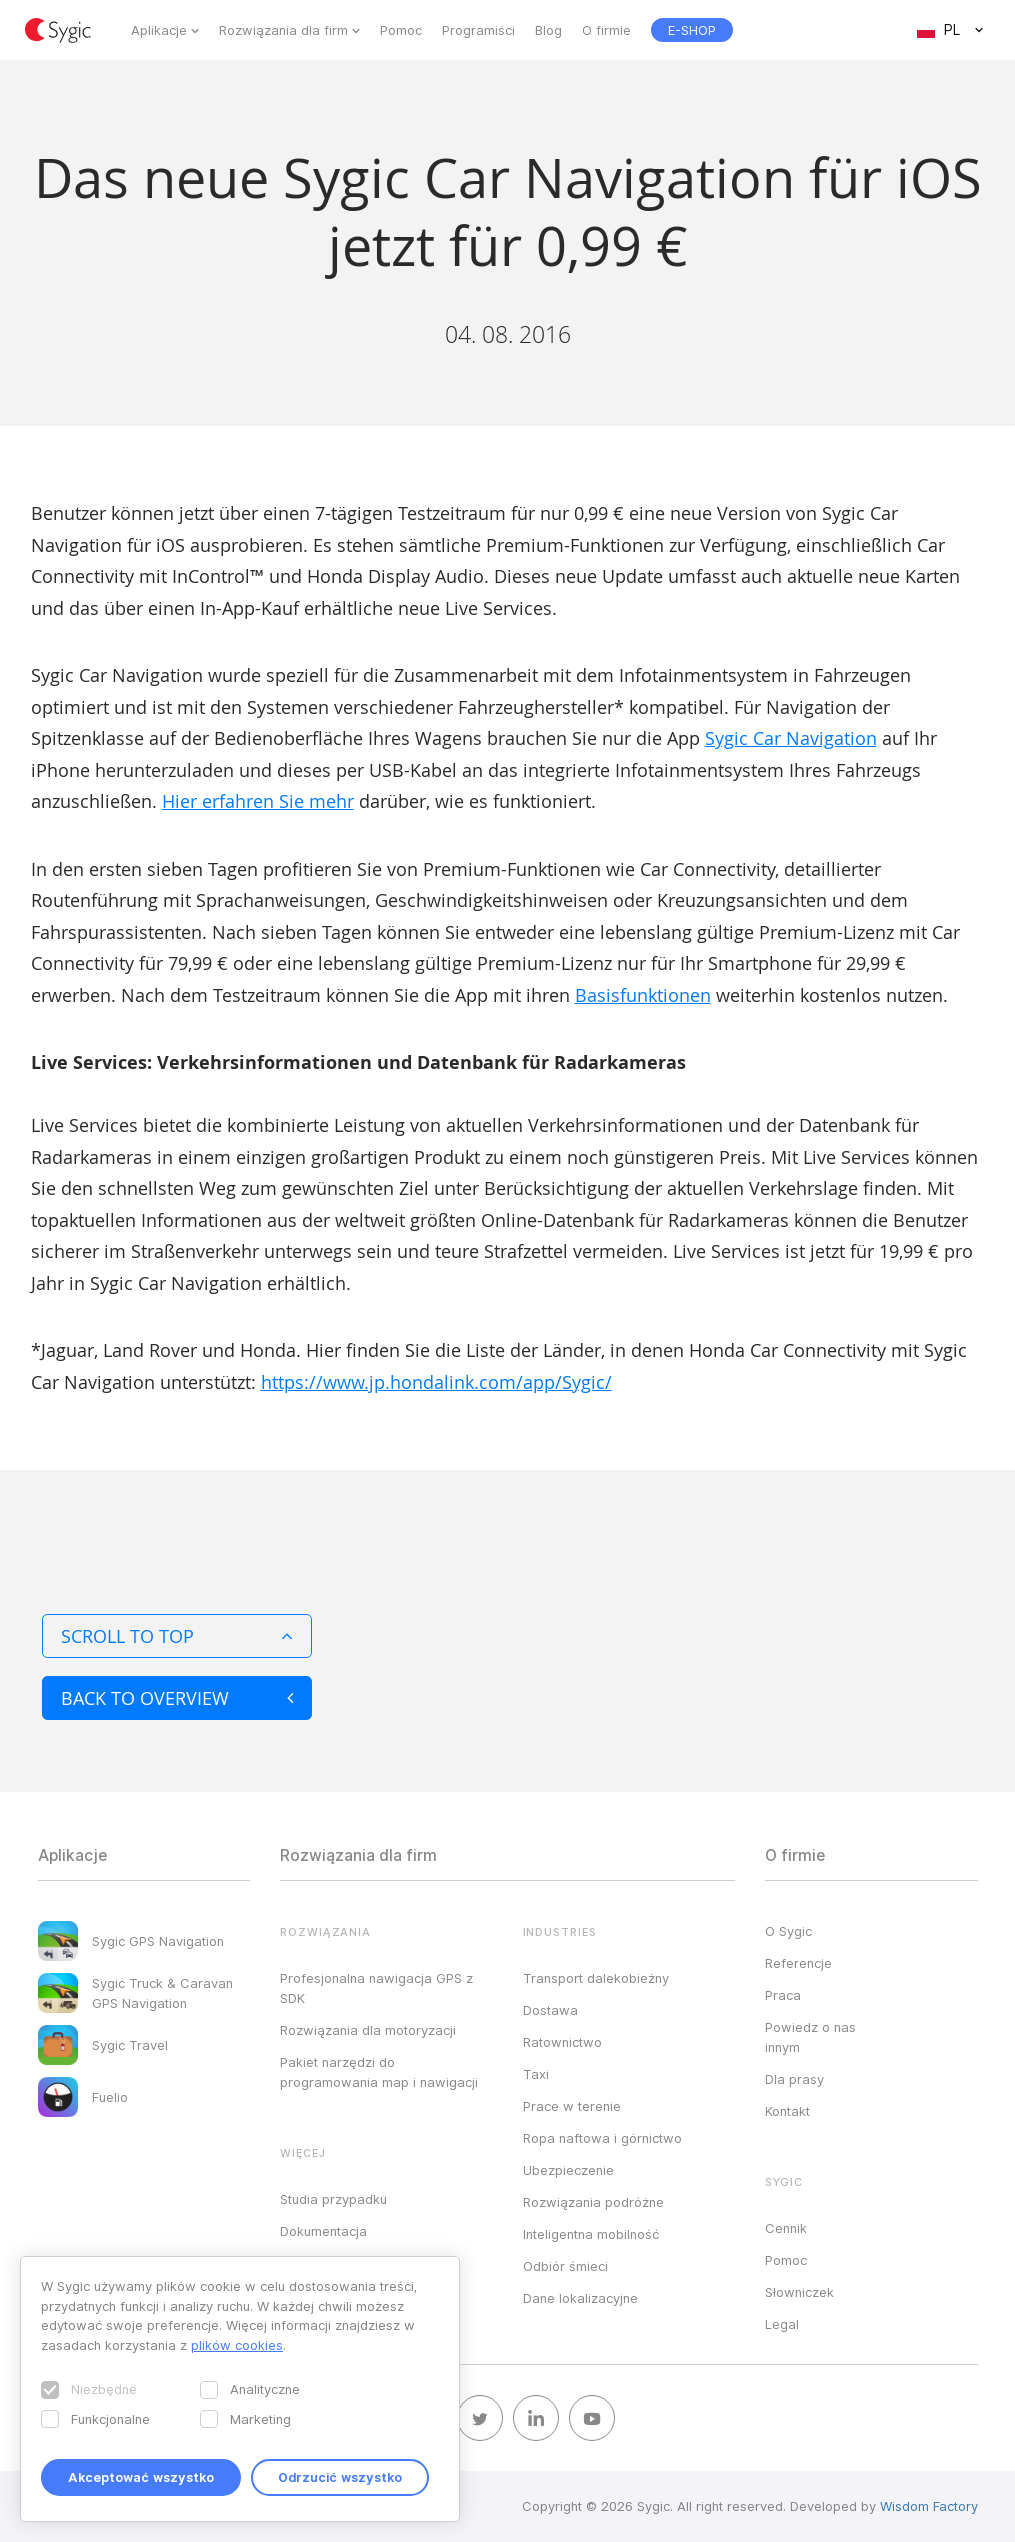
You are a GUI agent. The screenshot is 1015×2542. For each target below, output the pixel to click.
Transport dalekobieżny (596, 1978)
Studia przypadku (333, 2199)
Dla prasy (794, 2079)
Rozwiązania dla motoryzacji (368, 2030)
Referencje (798, 1963)
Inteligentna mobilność (591, 2234)
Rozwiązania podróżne (593, 2202)
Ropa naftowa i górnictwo (602, 2138)
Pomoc (401, 30)
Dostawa (550, 2010)
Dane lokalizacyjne (580, 2298)
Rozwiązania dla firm (283, 30)
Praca (783, 1995)
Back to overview (177, 1698)
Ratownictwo (562, 2042)
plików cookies (237, 2345)
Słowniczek (799, 2292)
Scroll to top (177, 1636)
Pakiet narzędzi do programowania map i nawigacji (379, 2072)
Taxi (536, 2074)
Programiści (478, 30)
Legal (782, 2324)
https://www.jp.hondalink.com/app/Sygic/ (436, 1382)
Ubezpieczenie (568, 2170)
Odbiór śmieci (565, 2266)
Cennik (786, 2228)
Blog (548, 30)
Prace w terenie (572, 2106)
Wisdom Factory (929, 2506)
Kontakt (787, 2111)
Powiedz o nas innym (810, 2037)
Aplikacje (159, 30)
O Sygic (788, 1931)
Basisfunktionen (643, 995)
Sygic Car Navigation (791, 738)
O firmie (606, 30)
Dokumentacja (323, 2231)
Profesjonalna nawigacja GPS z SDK (376, 1988)
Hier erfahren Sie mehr (258, 801)
